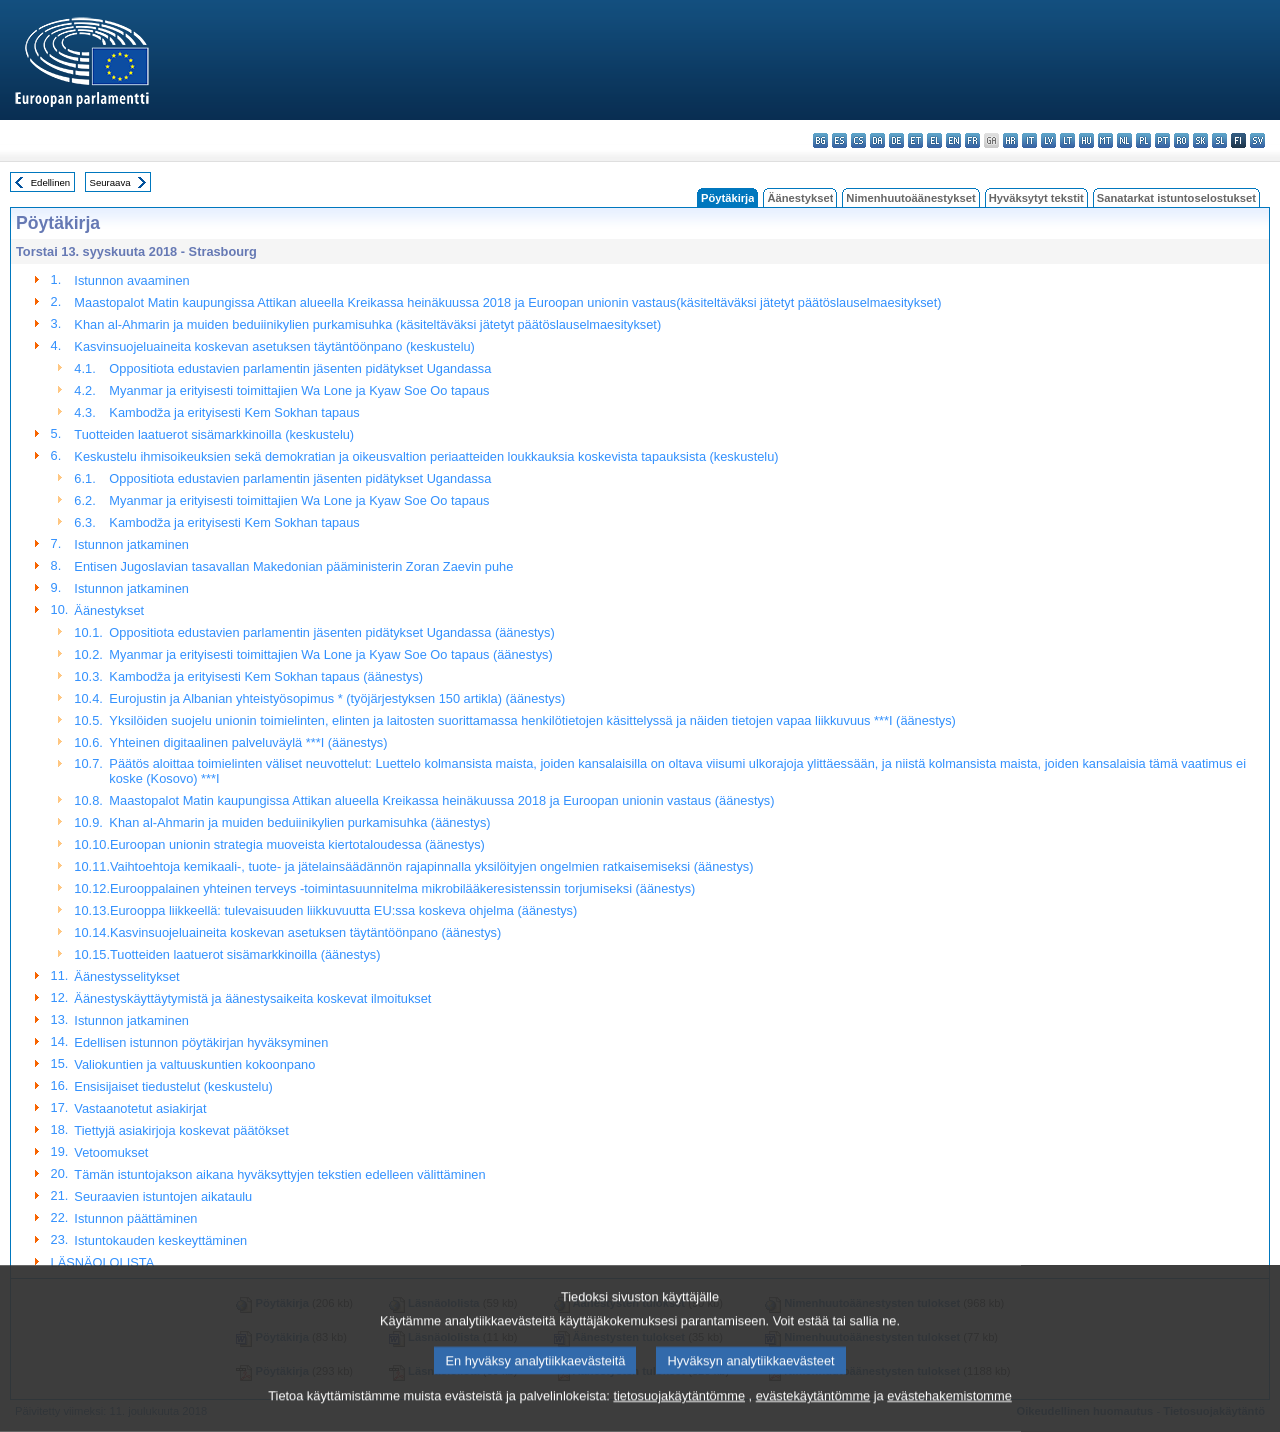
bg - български (820, 140)
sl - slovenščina (1219, 140)
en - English (953, 140)
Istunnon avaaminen (131, 280)
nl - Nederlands (1124, 140)
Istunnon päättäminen (135, 1218)
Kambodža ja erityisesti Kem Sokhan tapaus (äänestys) (266, 676)
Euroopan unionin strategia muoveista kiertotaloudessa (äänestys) (297, 844)
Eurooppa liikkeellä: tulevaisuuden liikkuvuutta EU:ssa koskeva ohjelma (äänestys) (343, 910)
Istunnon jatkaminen (131, 544)
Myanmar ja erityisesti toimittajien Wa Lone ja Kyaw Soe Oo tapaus (299, 390)
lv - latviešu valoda (1048, 140)
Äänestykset (800, 198)
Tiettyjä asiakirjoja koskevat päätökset (181, 1130)
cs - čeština (858, 140)
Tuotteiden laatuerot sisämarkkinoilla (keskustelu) (214, 434)
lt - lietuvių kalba (1067, 140)
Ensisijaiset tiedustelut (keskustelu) (173, 1086)
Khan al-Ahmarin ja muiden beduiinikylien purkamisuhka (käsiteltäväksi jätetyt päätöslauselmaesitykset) (367, 324)
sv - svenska (1257, 140)
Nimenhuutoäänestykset (910, 198)
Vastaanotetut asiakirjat (140, 1108)
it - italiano (1029, 140)
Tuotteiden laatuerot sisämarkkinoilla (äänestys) (245, 954)
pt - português (1162, 140)
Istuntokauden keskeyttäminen (160, 1240)
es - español (839, 140)
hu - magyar (1086, 140)
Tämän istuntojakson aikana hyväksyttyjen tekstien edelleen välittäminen (279, 1174)
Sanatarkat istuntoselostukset (1176, 198)
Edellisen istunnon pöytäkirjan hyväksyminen (201, 1042)
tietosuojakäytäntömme (679, 1414)
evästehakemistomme (949, 1414)
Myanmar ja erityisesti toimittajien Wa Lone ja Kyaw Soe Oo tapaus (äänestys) (330, 654)
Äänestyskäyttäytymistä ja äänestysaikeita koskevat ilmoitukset (252, 998)
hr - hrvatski (1010, 140)
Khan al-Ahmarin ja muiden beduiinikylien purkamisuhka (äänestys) (299, 822)
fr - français (972, 140)
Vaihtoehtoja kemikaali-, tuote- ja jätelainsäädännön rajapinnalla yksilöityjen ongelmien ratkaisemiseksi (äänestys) (432, 866)
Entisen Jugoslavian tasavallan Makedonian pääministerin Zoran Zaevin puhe (293, 566)
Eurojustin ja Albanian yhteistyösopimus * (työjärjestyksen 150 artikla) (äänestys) (337, 698)
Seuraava (110, 182)
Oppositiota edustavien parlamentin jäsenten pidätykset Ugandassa (300, 368)
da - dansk (877, 140)
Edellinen (50, 182)
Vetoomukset (111, 1152)
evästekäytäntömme (813, 1414)
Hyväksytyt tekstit (1036, 198)
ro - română (1181, 140)
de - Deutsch (896, 140)
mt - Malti (1105, 140)
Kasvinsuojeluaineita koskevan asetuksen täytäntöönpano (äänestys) (305, 932)
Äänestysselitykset (126, 976)
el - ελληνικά (934, 140)
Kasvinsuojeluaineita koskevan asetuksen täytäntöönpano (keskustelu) (274, 346)
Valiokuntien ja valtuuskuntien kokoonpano (194, 1064)
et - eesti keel (915, 140)
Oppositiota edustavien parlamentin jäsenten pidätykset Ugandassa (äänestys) (331, 632)
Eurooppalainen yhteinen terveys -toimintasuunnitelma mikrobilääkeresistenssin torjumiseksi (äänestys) (402, 888)
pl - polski (1143, 140)
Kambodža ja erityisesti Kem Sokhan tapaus (234, 412)
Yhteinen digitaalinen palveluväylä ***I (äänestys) (248, 742)
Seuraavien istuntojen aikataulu (163, 1196)
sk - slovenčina (1200, 140)
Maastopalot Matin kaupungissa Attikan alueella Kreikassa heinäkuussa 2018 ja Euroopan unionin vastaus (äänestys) (441, 800)
